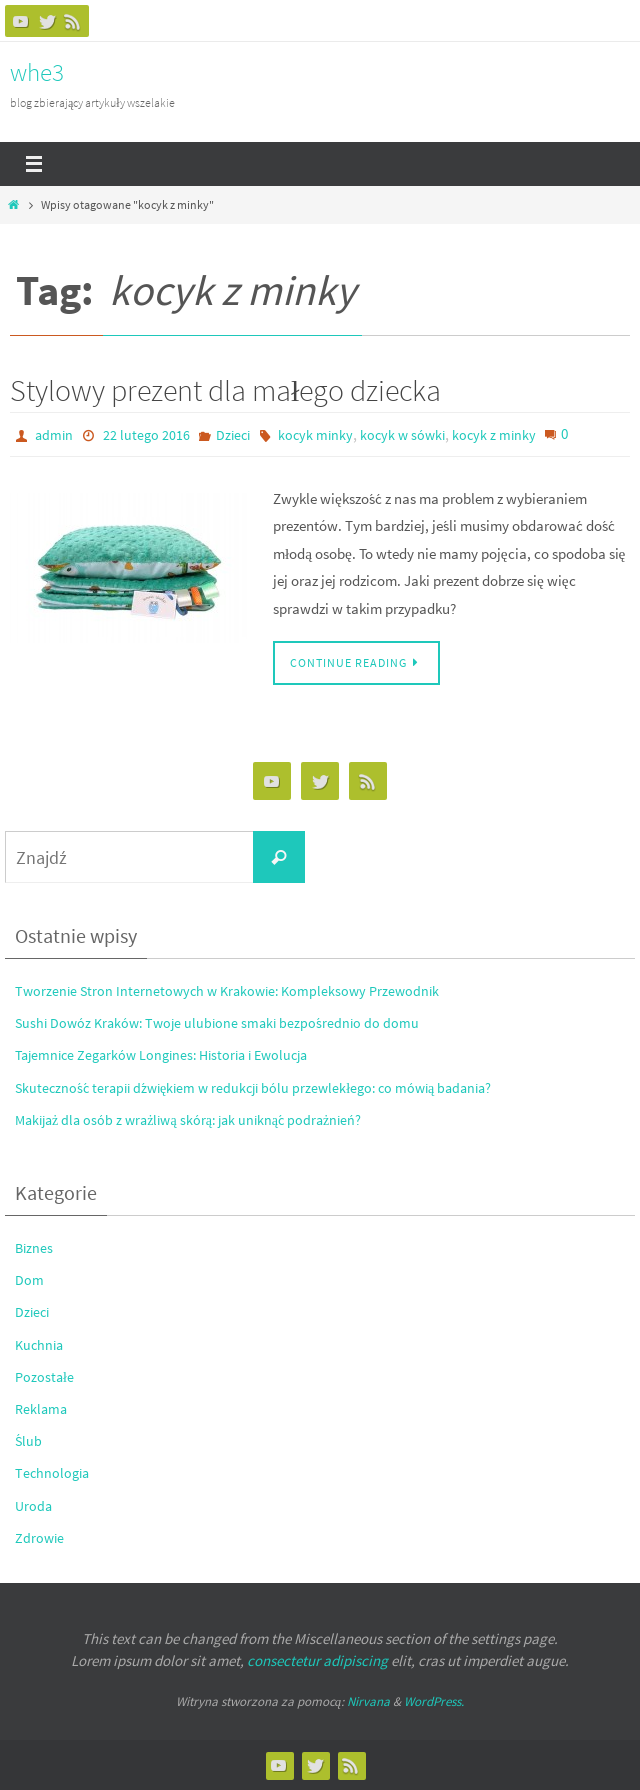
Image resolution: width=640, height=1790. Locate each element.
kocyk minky (315, 435)
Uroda (33, 1506)
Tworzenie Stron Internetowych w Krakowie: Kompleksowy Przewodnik (227, 991)
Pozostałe (44, 1377)
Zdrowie (39, 1538)
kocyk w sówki (402, 435)
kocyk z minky (494, 435)
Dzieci (233, 435)
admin (54, 435)
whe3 (37, 72)
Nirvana (368, 1701)
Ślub (28, 1441)
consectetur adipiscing (317, 1660)
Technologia (52, 1473)
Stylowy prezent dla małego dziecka (225, 390)
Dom (29, 1280)
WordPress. (434, 1701)
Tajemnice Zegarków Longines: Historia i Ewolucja (161, 1055)
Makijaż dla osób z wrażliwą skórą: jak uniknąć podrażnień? (188, 1120)
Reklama (41, 1409)
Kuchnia (39, 1345)
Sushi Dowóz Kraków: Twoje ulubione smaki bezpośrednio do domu (217, 1023)
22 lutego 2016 (146, 435)
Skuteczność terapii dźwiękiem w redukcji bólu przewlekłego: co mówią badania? (253, 1088)
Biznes (34, 1248)
